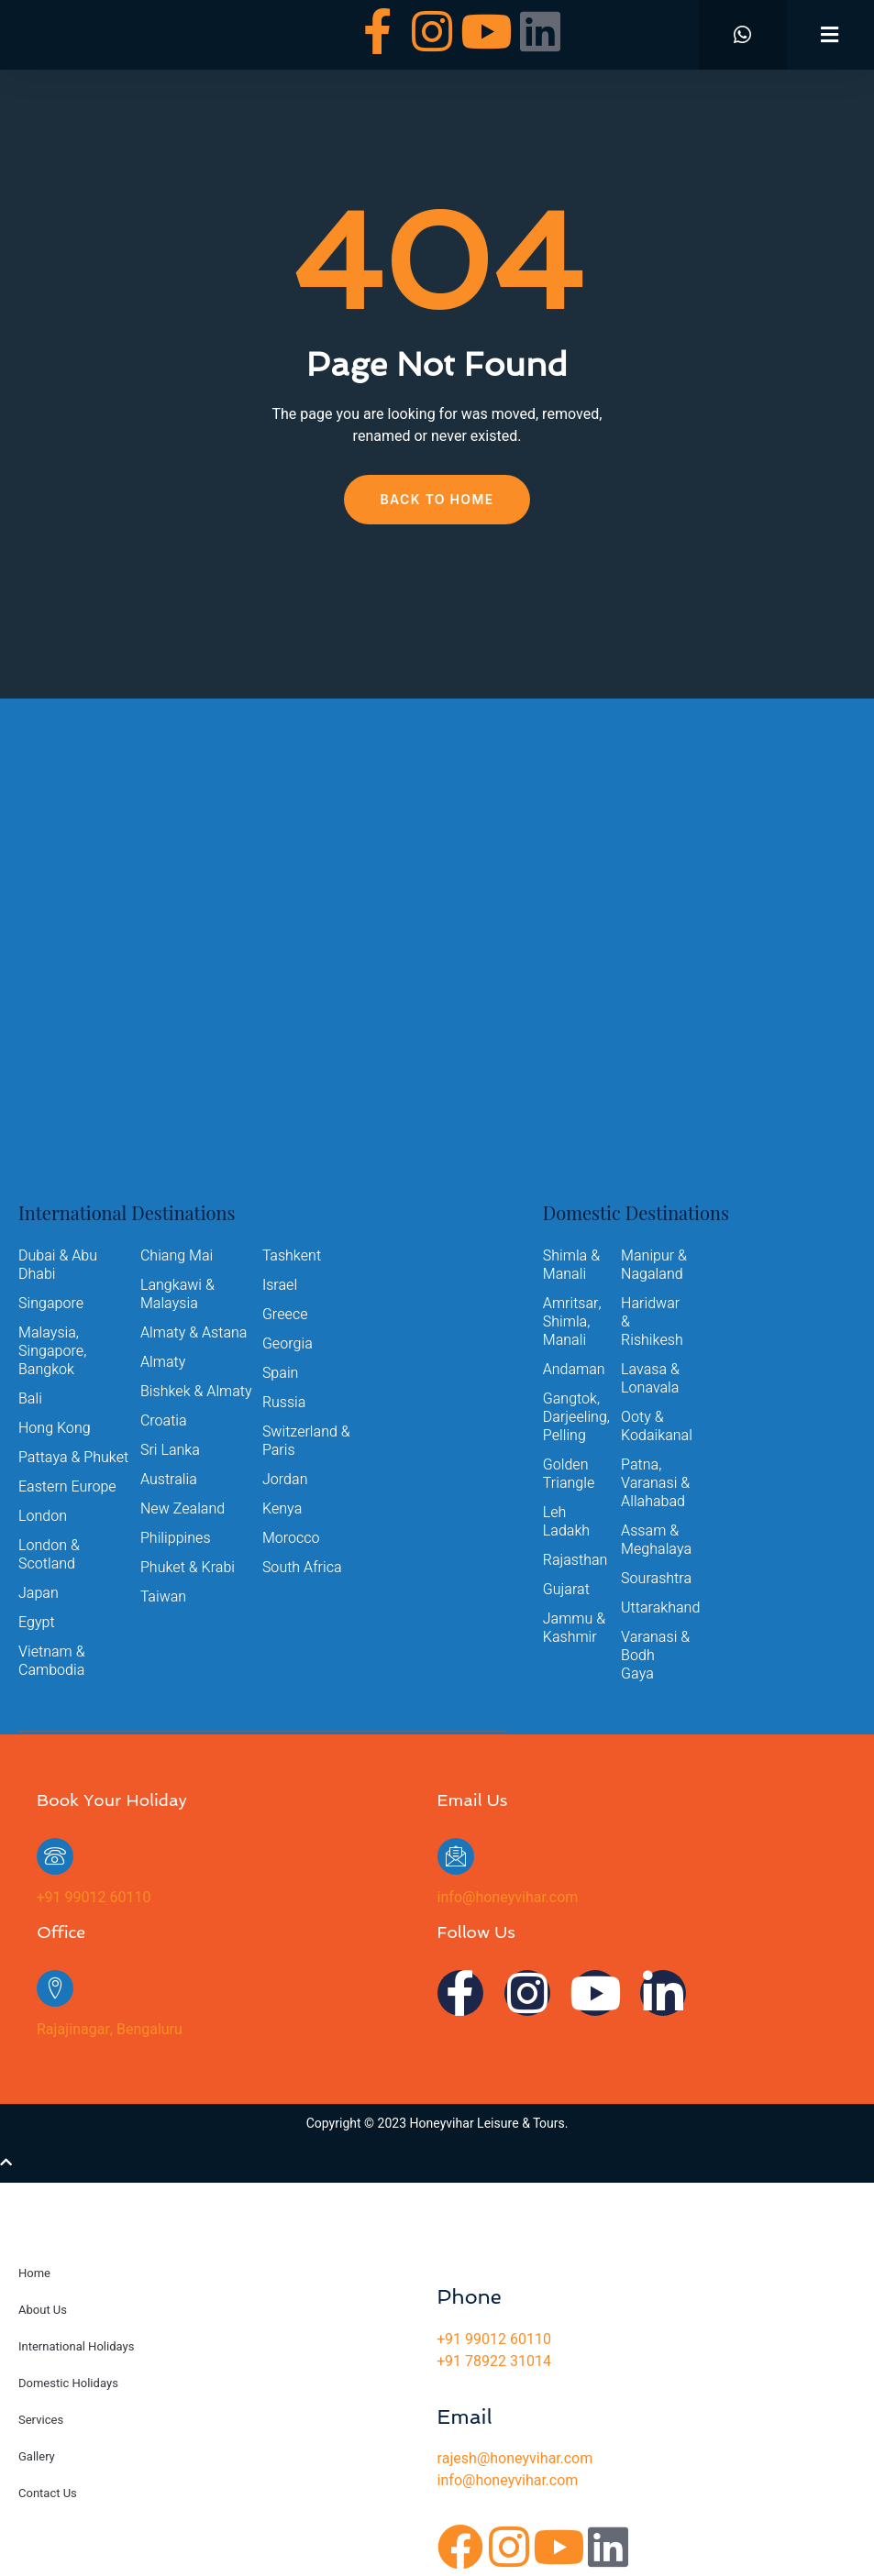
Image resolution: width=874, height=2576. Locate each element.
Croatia (163, 1421)
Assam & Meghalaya (655, 1540)
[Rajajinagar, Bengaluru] (55, 1988)
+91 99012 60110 (93, 1898)
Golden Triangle (568, 1474)
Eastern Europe (67, 1487)
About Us (42, 2309)
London (42, 1516)
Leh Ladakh (566, 1522)
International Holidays (76, 2346)
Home (34, 2273)
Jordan (285, 1480)
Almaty (162, 1362)
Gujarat (566, 1590)
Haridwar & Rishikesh (652, 1322)
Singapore (50, 1304)
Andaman (574, 1370)
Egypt (36, 1623)
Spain (280, 1373)
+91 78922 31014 (494, 2361)
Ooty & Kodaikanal (655, 1426)
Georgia (287, 1344)
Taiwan (163, 1597)
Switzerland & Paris (306, 1441)
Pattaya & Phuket (73, 1458)
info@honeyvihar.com (508, 1898)
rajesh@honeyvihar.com (515, 2459)
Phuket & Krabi (187, 1568)
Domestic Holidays (68, 2383)
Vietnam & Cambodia (51, 1661)
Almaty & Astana (194, 1333)
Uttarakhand (655, 1608)
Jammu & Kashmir (574, 1628)
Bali (30, 1399)
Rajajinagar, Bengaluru (110, 2030)
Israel (279, 1285)
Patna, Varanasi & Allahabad (655, 1483)
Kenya (282, 1509)
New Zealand (182, 1509)
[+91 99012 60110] (55, 1856)
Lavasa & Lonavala (650, 1379)
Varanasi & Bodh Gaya (655, 1655)
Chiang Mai (176, 1256)
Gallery (36, 2456)
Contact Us (47, 2493)
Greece (285, 1315)
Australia (168, 1480)
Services (40, 2419)
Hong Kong (54, 1428)
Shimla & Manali (571, 1265)
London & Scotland (49, 1555)
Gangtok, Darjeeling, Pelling (576, 1417)
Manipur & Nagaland (654, 1265)
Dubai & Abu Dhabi (57, 1265)
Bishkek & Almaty (196, 1392)
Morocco (291, 1538)
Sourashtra (655, 1579)
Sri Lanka (170, 1450)
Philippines (175, 1538)
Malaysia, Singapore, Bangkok (52, 1351)
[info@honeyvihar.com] (455, 1856)
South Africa (302, 1568)
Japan (38, 1593)
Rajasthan (575, 1560)
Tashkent (291, 1256)
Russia (284, 1403)
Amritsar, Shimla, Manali (572, 1322)
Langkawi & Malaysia (177, 1294)
